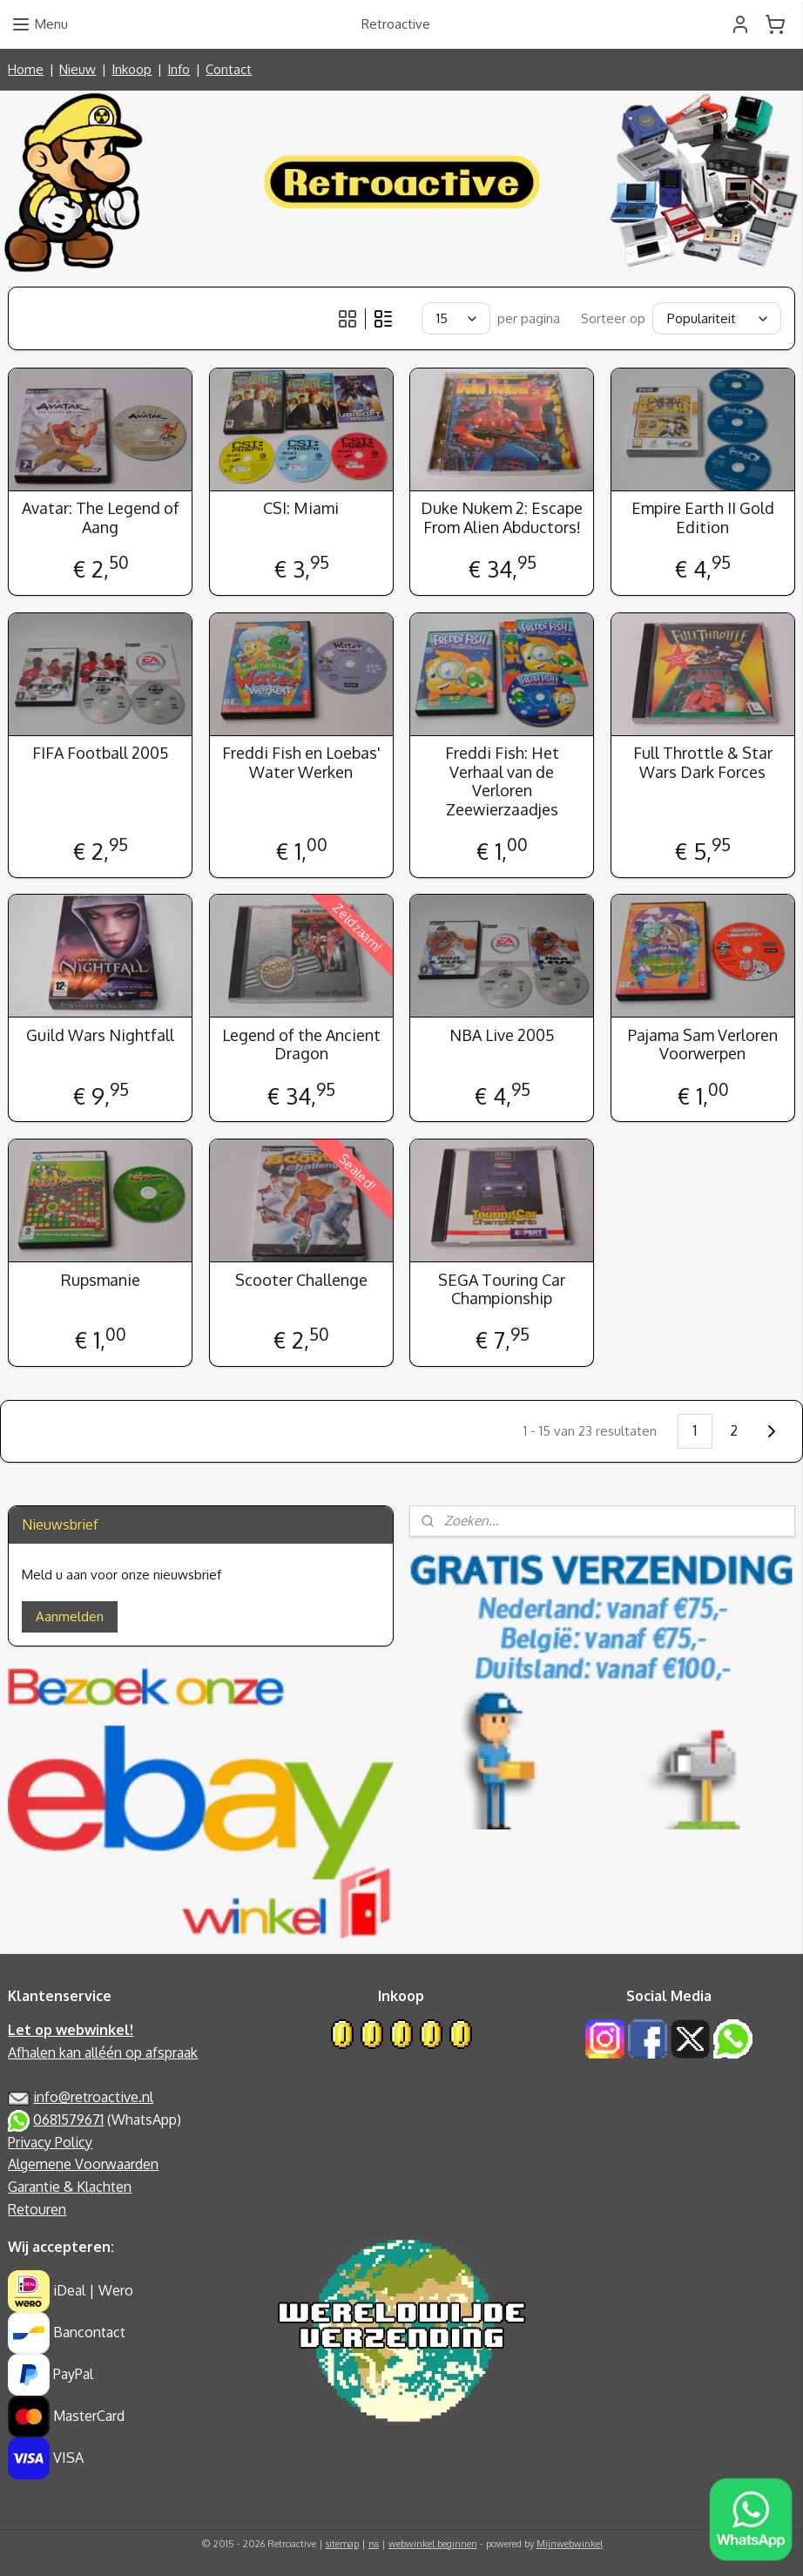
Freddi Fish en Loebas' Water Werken (301, 762)
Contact (229, 69)
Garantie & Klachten (70, 2186)
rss (373, 2544)
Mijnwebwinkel (569, 2544)
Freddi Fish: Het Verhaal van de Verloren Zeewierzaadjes (502, 781)
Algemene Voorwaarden (83, 2164)
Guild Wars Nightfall (100, 1034)
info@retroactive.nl (93, 2097)
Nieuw (77, 69)
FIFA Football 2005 (100, 753)
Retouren (37, 2209)
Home (26, 69)
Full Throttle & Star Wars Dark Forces (703, 762)
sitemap (342, 2544)
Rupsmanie (100, 1279)
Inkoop (131, 69)
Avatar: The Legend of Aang (100, 518)
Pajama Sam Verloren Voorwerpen (703, 1044)
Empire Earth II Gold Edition (702, 518)
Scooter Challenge (301, 1279)
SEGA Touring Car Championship (501, 1289)
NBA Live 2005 (502, 1034)
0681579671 (68, 2119)
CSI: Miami (301, 508)
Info (178, 69)
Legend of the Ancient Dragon (301, 1044)
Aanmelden (70, 1616)
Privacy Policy (50, 2142)
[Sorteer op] (716, 318)
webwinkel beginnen (432, 2544)
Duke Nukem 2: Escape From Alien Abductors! (502, 518)
